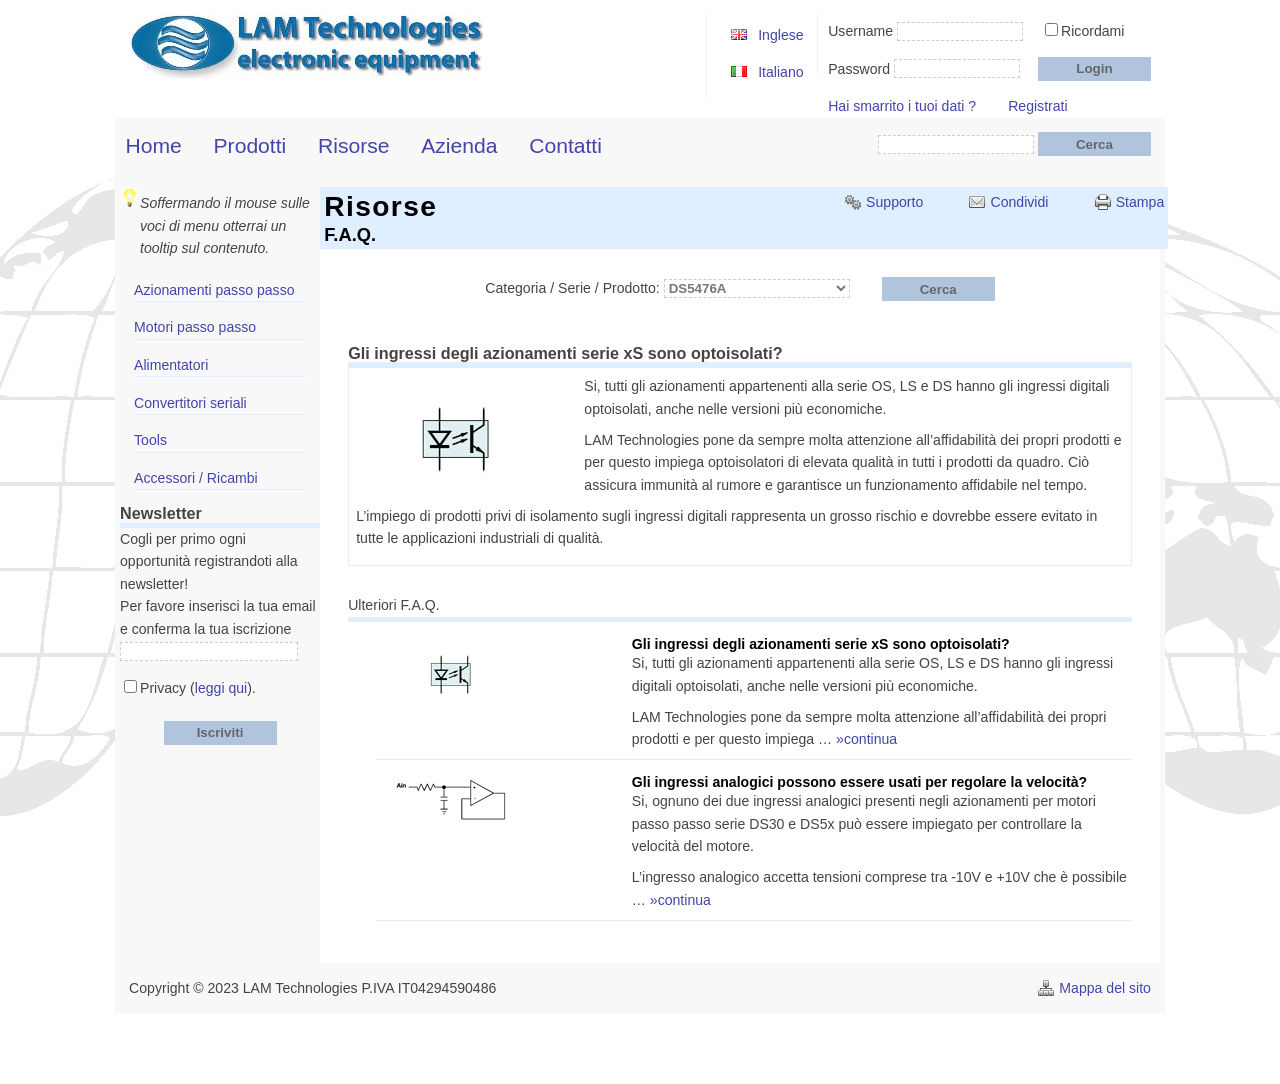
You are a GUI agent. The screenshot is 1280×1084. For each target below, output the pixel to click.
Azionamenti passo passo (214, 290)
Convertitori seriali (190, 403)
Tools (150, 440)
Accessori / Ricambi (196, 478)
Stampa (1140, 202)
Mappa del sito (1105, 988)
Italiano (780, 72)
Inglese (780, 35)
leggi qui (221, 688)
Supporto (894, 202)
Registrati (1037, 106)
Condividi (1020, 202)
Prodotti (250, 145)
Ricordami (1092, 31)
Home (154, 145)
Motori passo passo (195, 327)
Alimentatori (171, 365)
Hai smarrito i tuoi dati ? (902, 106)
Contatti (565, 145)
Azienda (459, 145)
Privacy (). (198, 688)
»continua (866, 739)
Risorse (354, 145)
